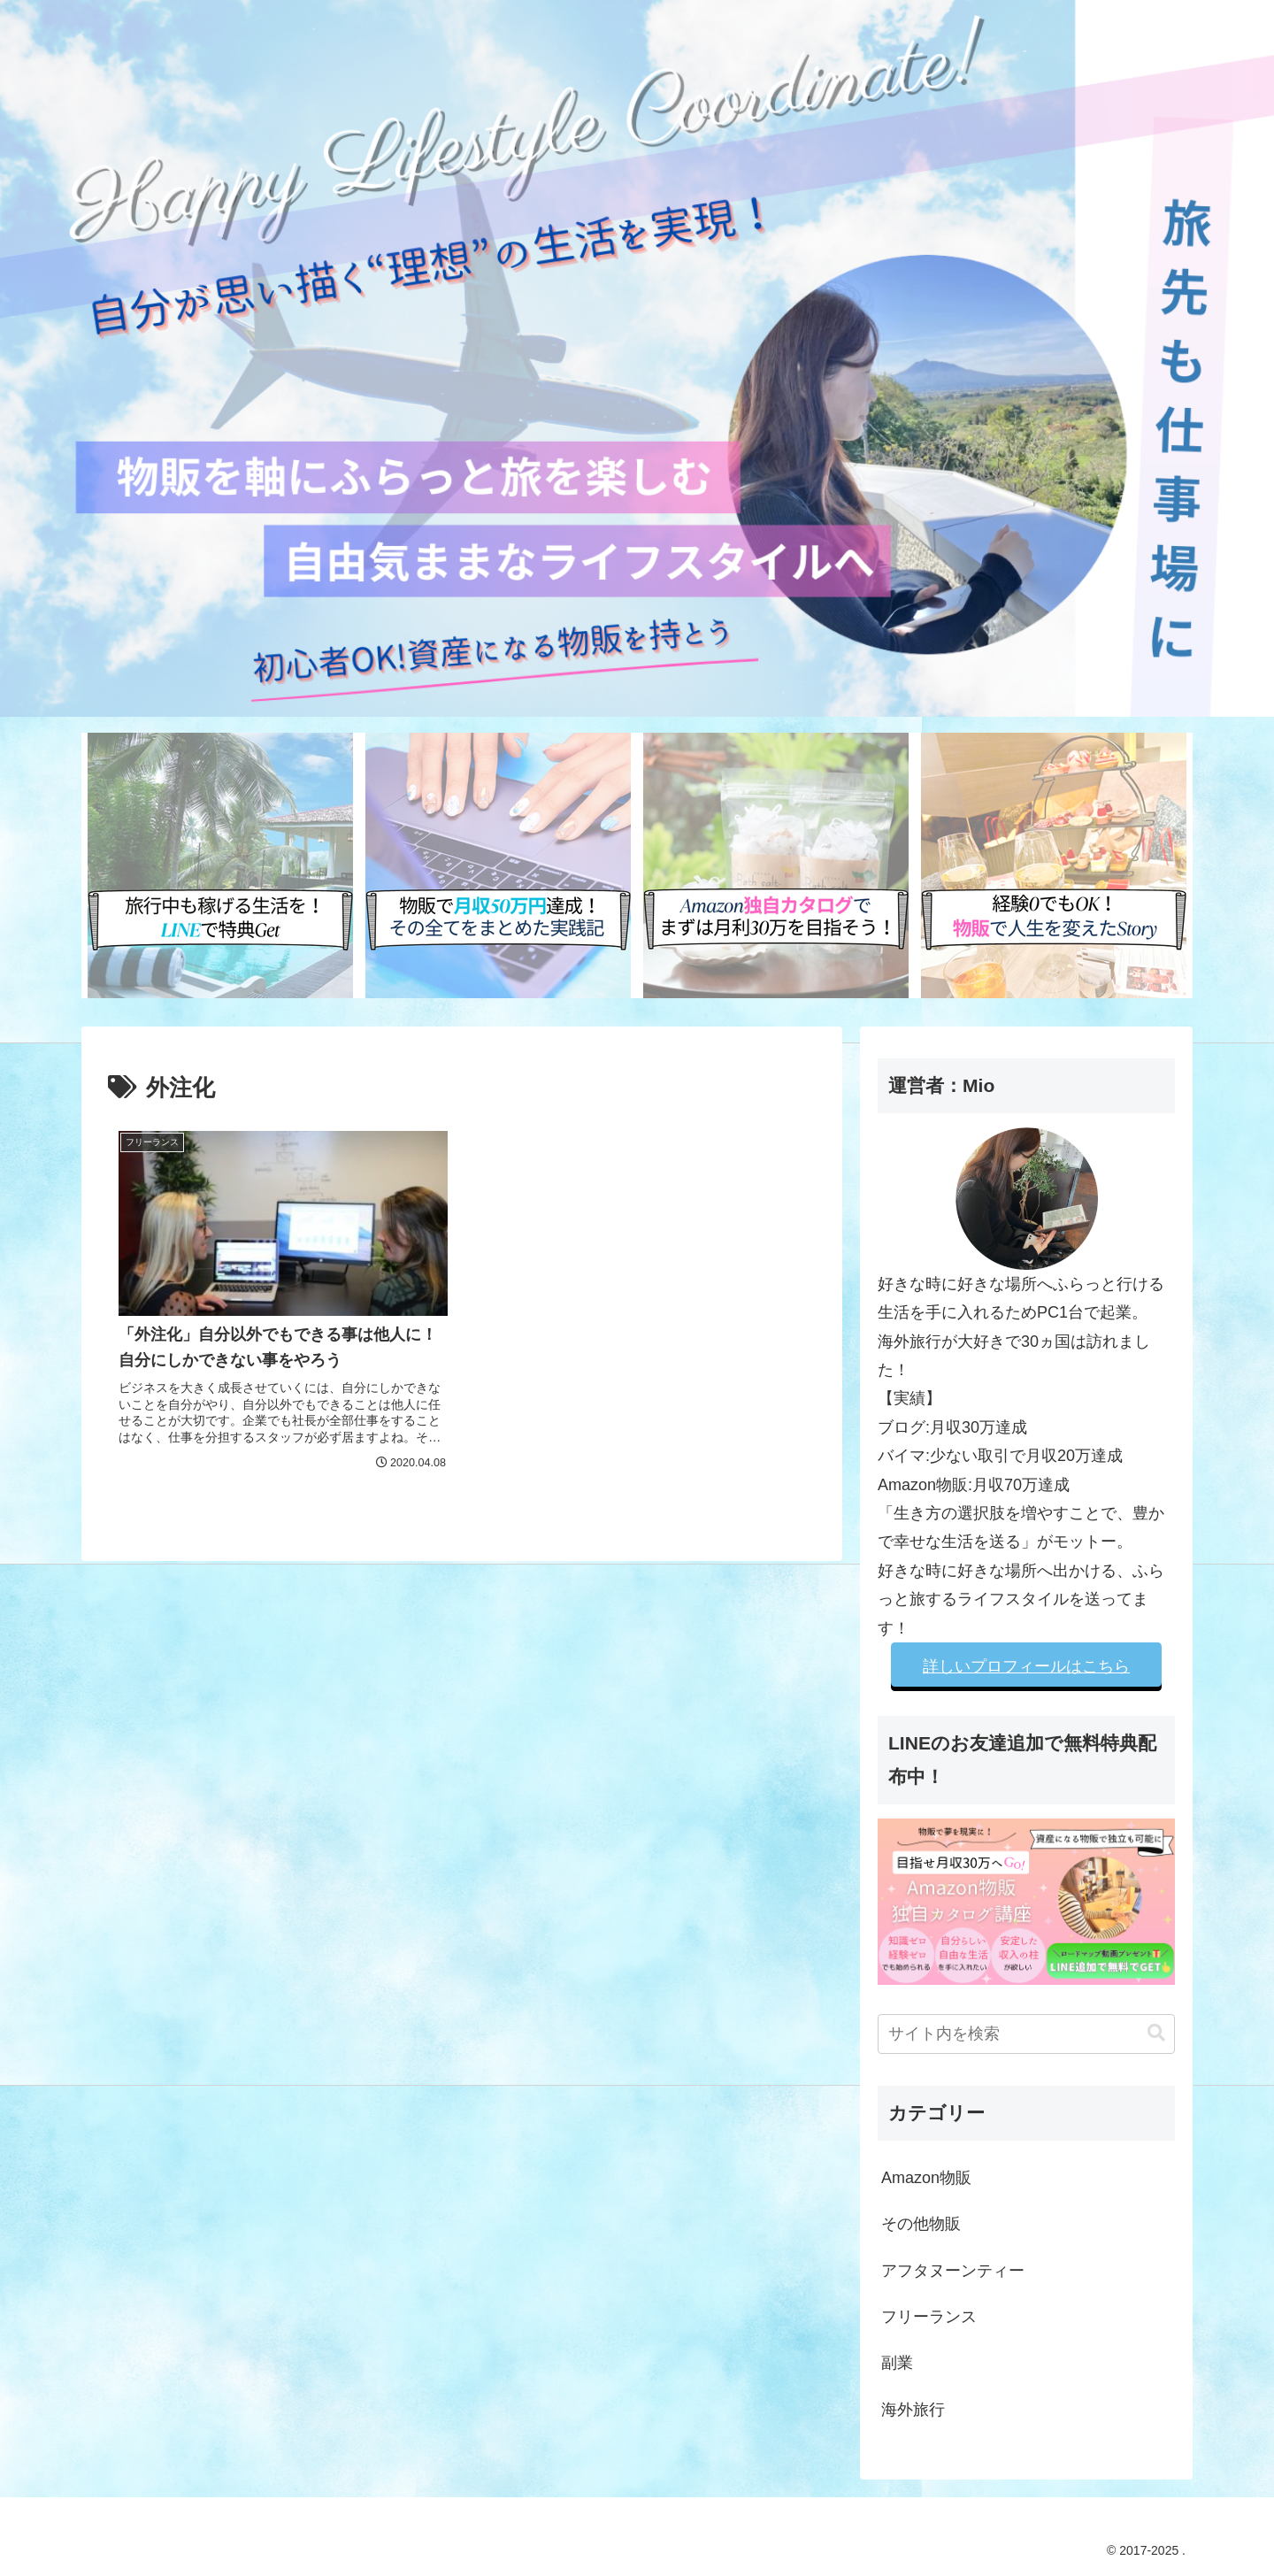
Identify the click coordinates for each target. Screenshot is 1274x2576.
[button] (1156, 2033)
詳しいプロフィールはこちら (1026, 1666)
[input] (1026, 2034)
